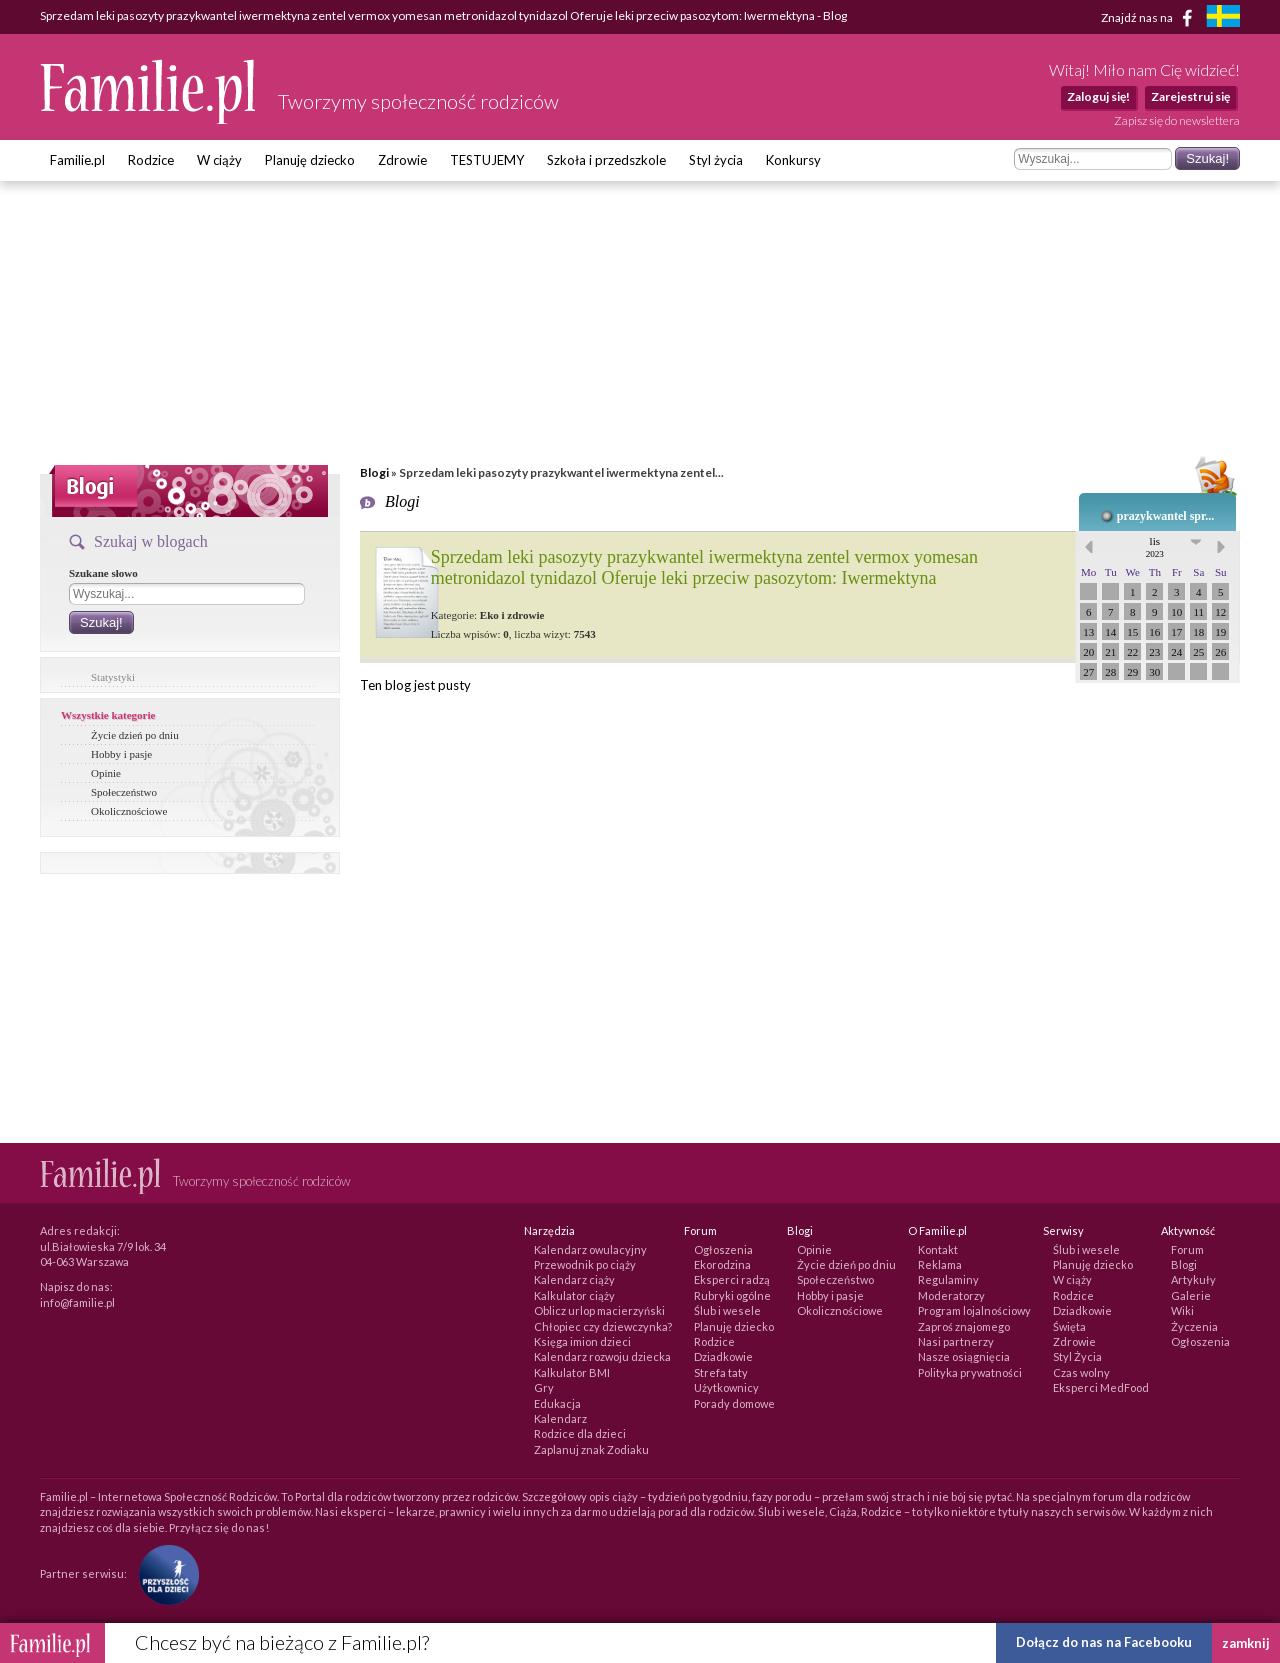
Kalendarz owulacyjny (590, 1249)
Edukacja (557, 1403)
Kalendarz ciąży (574, 1279)
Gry (544, 1387)
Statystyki (113, 677)
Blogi (374, 472)
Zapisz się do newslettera (1177, 120)
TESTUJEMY (487, 160)
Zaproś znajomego (964, 1326)
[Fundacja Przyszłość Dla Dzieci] (164, 1573)
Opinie (106, 773)
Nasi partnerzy (956, 1341)
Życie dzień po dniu (135, 735)
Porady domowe (734, 1403)
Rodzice (151, 160)
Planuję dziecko (310, 160)
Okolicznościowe (129, 811)
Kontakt (938, 1249)
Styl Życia (1077, 1356)
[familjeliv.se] (1223, 18)
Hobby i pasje (121, 754)
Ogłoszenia (723, 1249)
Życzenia (1194, 1326)
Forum (1187, 1249)
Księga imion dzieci (582, 1341)
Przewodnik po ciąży (585, 1264)
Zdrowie (402, 160)
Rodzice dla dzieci (580, 1433)
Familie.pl (77, 160)
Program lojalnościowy (974, 1310)
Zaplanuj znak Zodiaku (591, 1449)
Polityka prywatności (970, 1372)
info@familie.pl (77, 1302)
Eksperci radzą (732, 1279)
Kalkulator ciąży (574, 1295)
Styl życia (716, 160)
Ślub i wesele (727, 1310)
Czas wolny (1081, 1372)
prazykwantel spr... (1166, 516)
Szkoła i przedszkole (606, 160)
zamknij (1246, 1643)
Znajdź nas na (1150, 18)
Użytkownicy (726, 1387)
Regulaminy (948, 1279)
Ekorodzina (722, 1264)
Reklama (940, 1264)
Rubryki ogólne (732, 1295)
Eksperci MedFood (1101, 1387)
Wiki (1182, 1310)
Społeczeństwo (124, 792)
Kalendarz (560, 1418)
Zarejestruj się (1190, 96)
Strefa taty (721, 1372)
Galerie (1191, 1295)
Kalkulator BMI (572, 1372)
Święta (1069, 1326)
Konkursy (793, 160)
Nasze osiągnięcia (964, 1356)
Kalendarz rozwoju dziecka (602, 1356)
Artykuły (1193, 1279)
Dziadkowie (723, 1356)
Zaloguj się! (1098, 96)
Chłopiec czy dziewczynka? (603, 1326)
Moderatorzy (951, 1295)
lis (1155, 547)
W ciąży (219, 160)
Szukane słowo (103, 573)
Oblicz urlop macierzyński (599, 1310)
